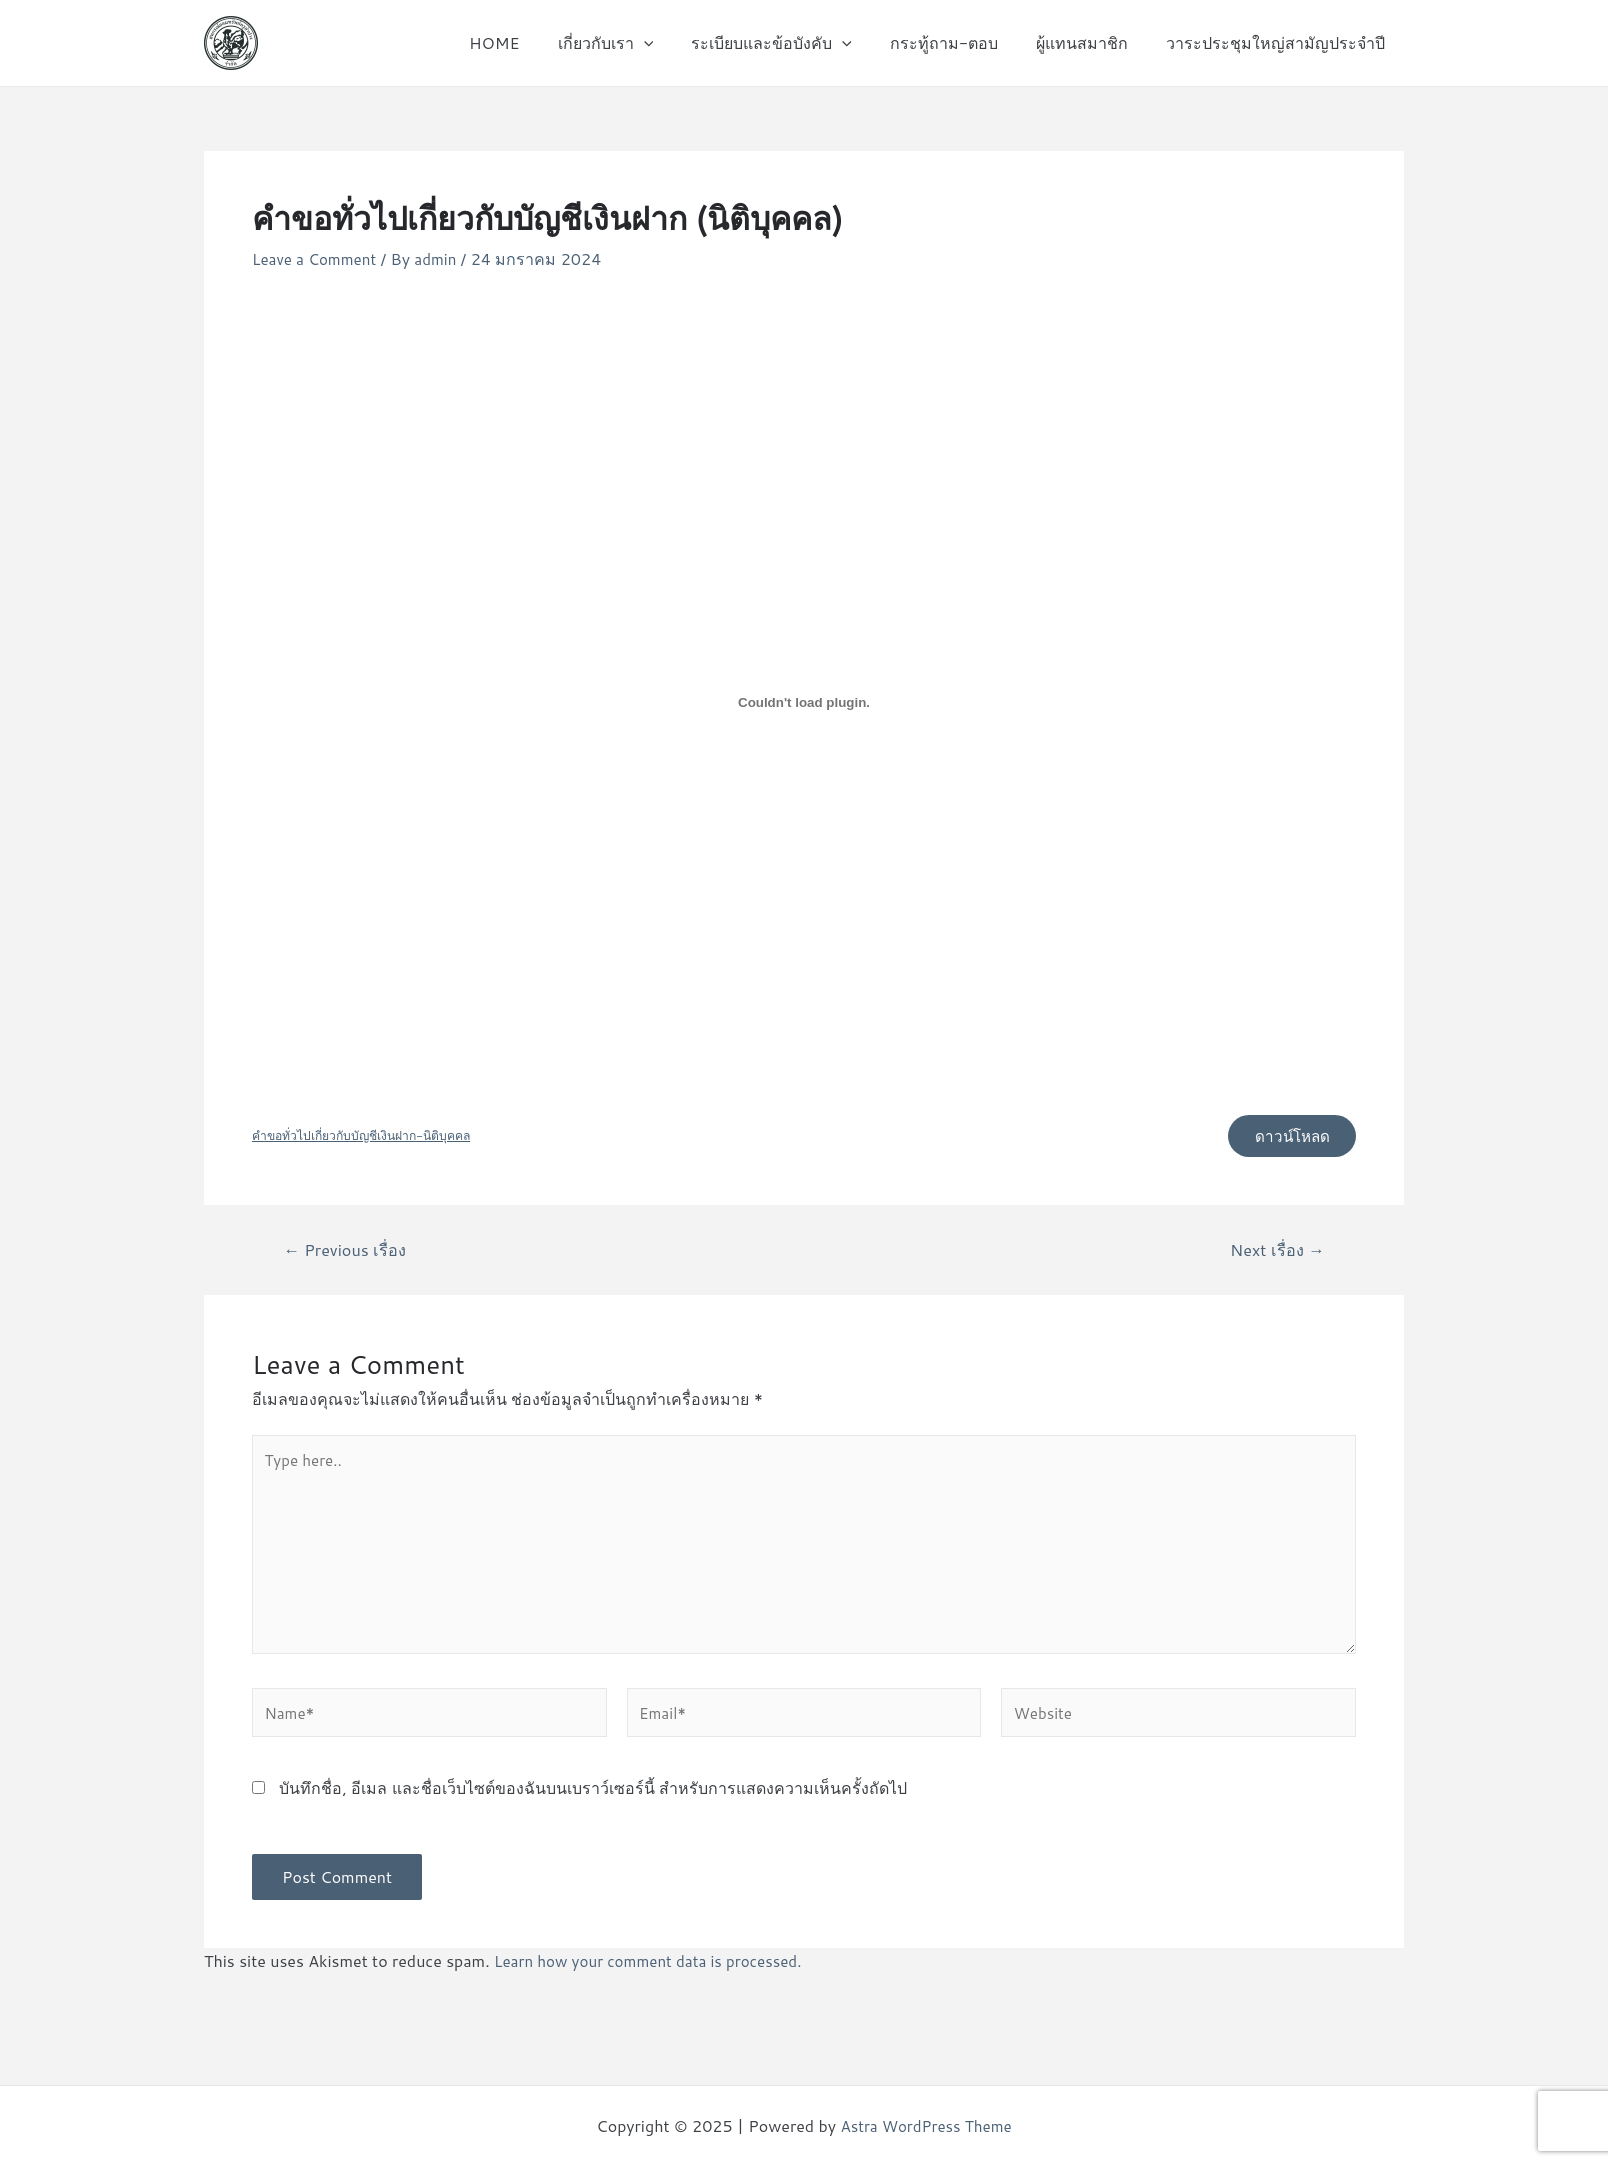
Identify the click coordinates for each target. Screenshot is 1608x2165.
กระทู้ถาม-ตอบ (959, 42)
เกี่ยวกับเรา (632, 43)
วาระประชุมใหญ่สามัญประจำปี (1278, 42)
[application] (670, 43)
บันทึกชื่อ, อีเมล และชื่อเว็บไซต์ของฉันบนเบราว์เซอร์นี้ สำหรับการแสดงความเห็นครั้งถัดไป (593, 1806)
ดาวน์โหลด (1286, 1137)
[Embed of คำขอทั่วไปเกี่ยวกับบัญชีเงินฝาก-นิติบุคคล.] (804, 703)
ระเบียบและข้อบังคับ (792, 43)
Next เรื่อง (1275, 1253)
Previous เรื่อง (348, 1253)
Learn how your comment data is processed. (656, 1979)
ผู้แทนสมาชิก (1091, 42)
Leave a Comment (317, 258)
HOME (527, 42)
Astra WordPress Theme (926, 2125)
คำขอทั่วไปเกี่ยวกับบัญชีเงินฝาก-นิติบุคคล (369, 1138)
